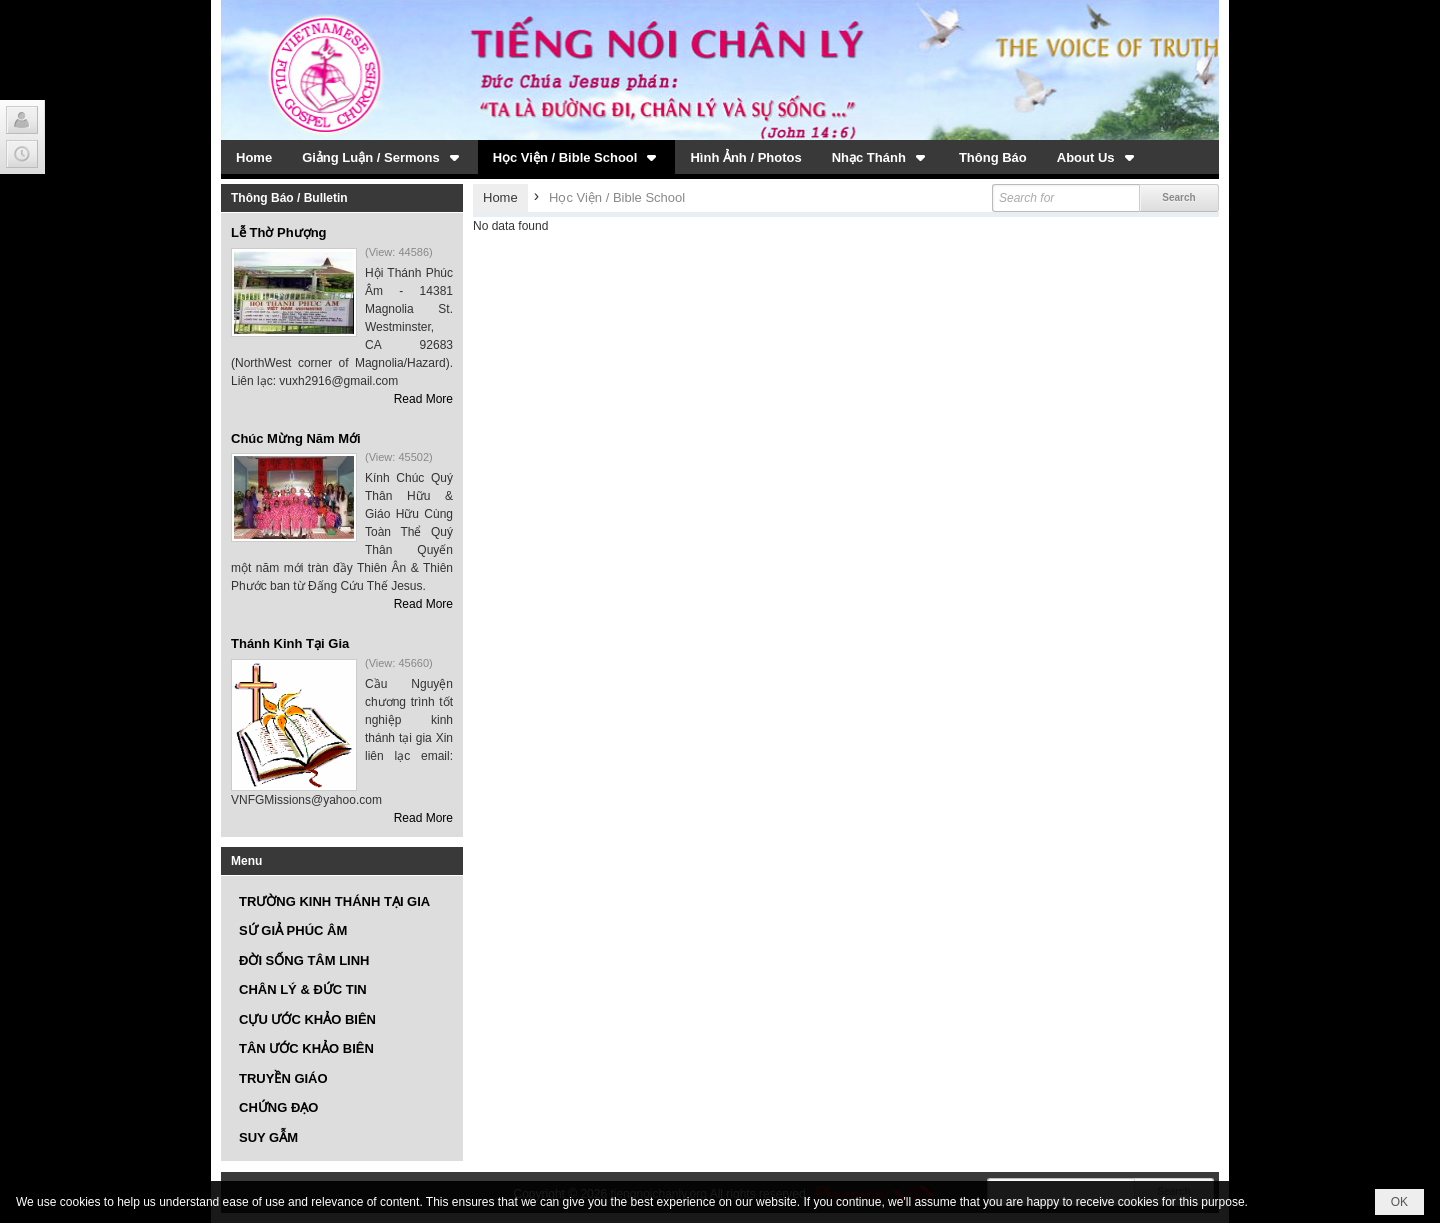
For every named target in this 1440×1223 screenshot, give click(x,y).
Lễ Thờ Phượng (279, 232)
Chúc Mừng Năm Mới (296, 438)
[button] (382, 157)
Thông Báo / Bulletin (289, 198)
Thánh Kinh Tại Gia (290, 643)
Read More (423, 399)
